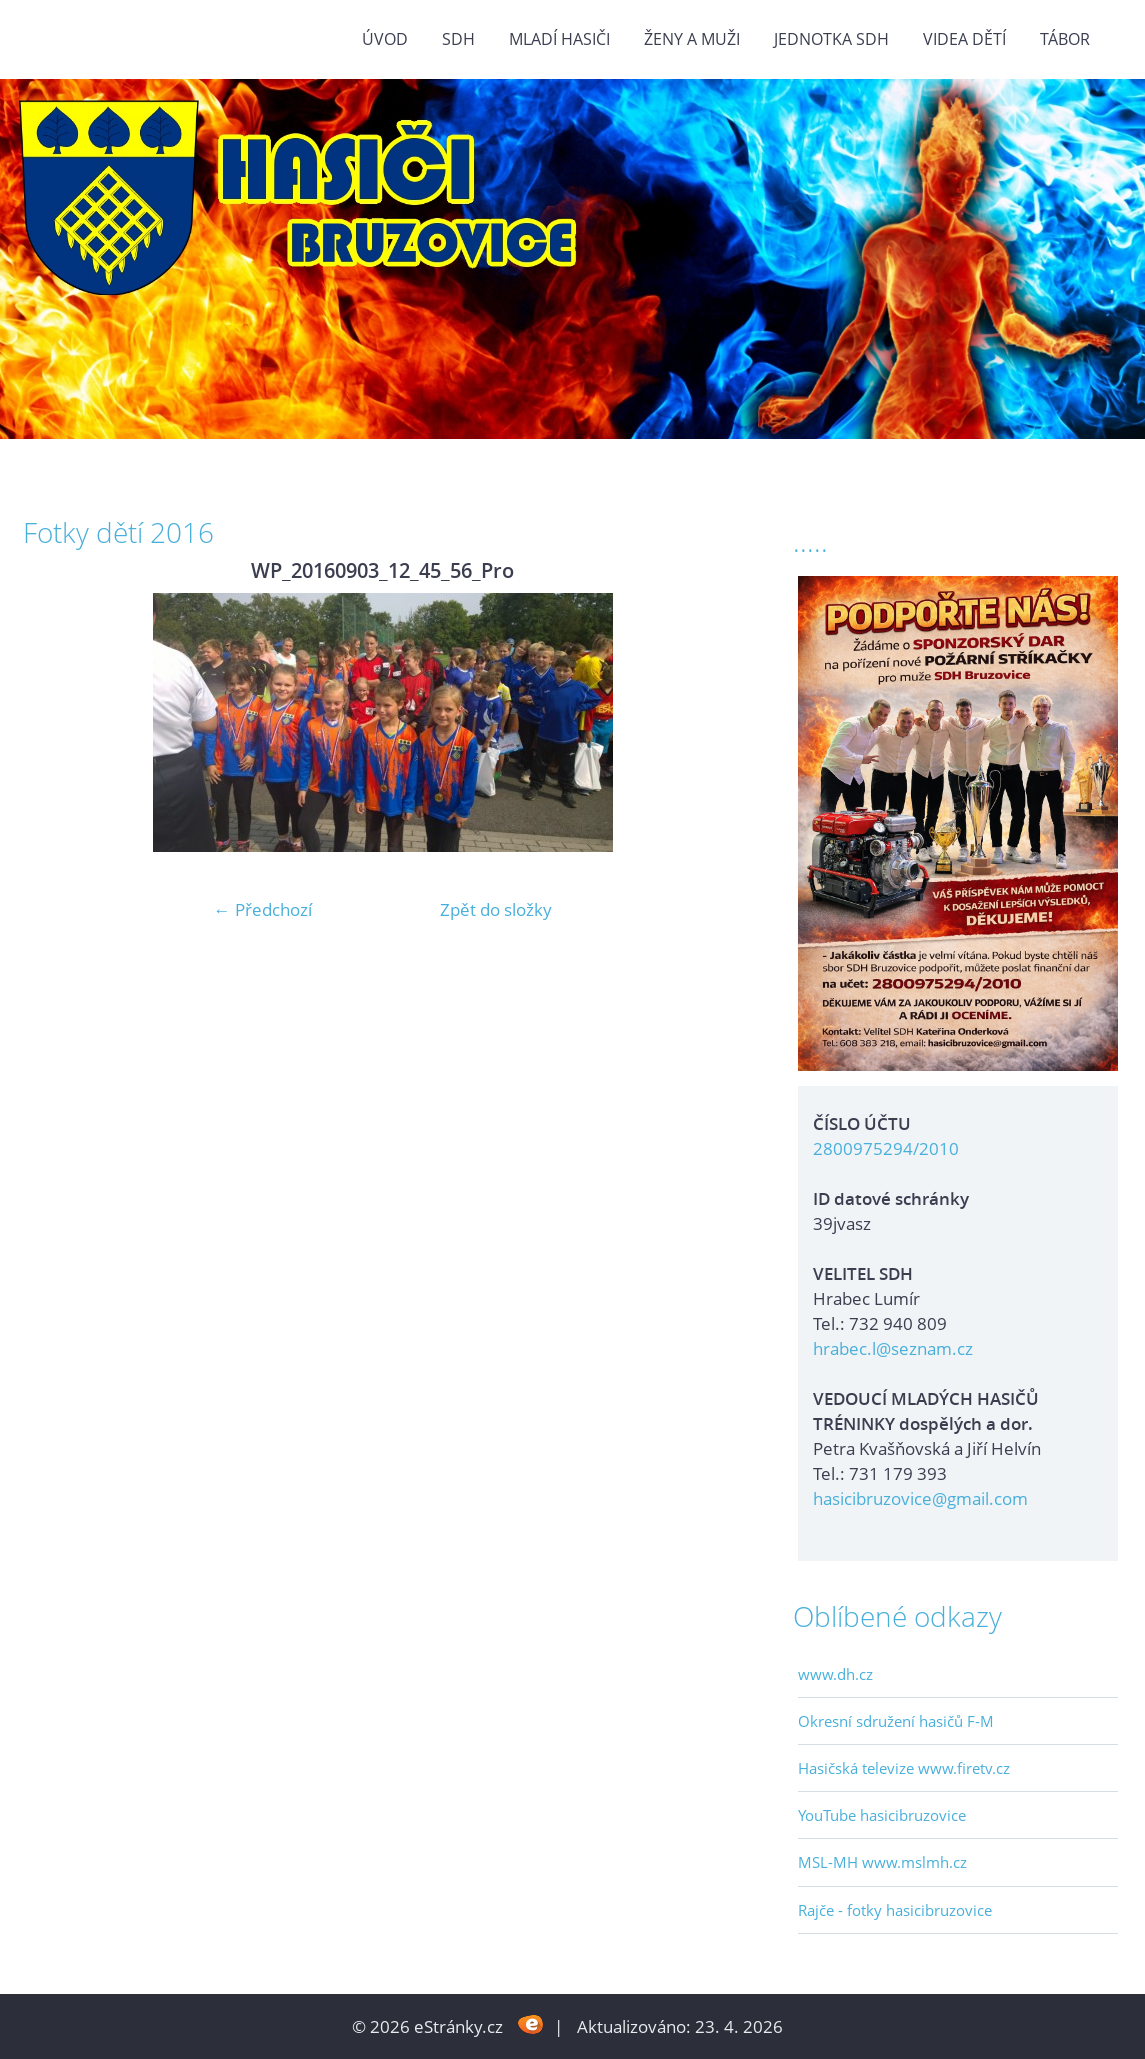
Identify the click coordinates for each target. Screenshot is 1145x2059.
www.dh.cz (835, 1674)
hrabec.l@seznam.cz (893, 1348)
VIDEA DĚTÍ (964, 39)
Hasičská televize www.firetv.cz (904, 1768)
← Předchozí (263, 909)
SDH (458, 39)
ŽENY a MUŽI (692, 39)
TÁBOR (1065, 39)
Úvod (385, 39)
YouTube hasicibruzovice (882, 1815)
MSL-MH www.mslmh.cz (882, 1862)
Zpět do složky (496, 909)
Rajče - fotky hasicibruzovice (895, 1910)
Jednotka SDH (831, 39)
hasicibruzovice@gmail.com (920, 1498)
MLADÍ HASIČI (559, 39)
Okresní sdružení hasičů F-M (896, 1721)
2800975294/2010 (886, 1148)
